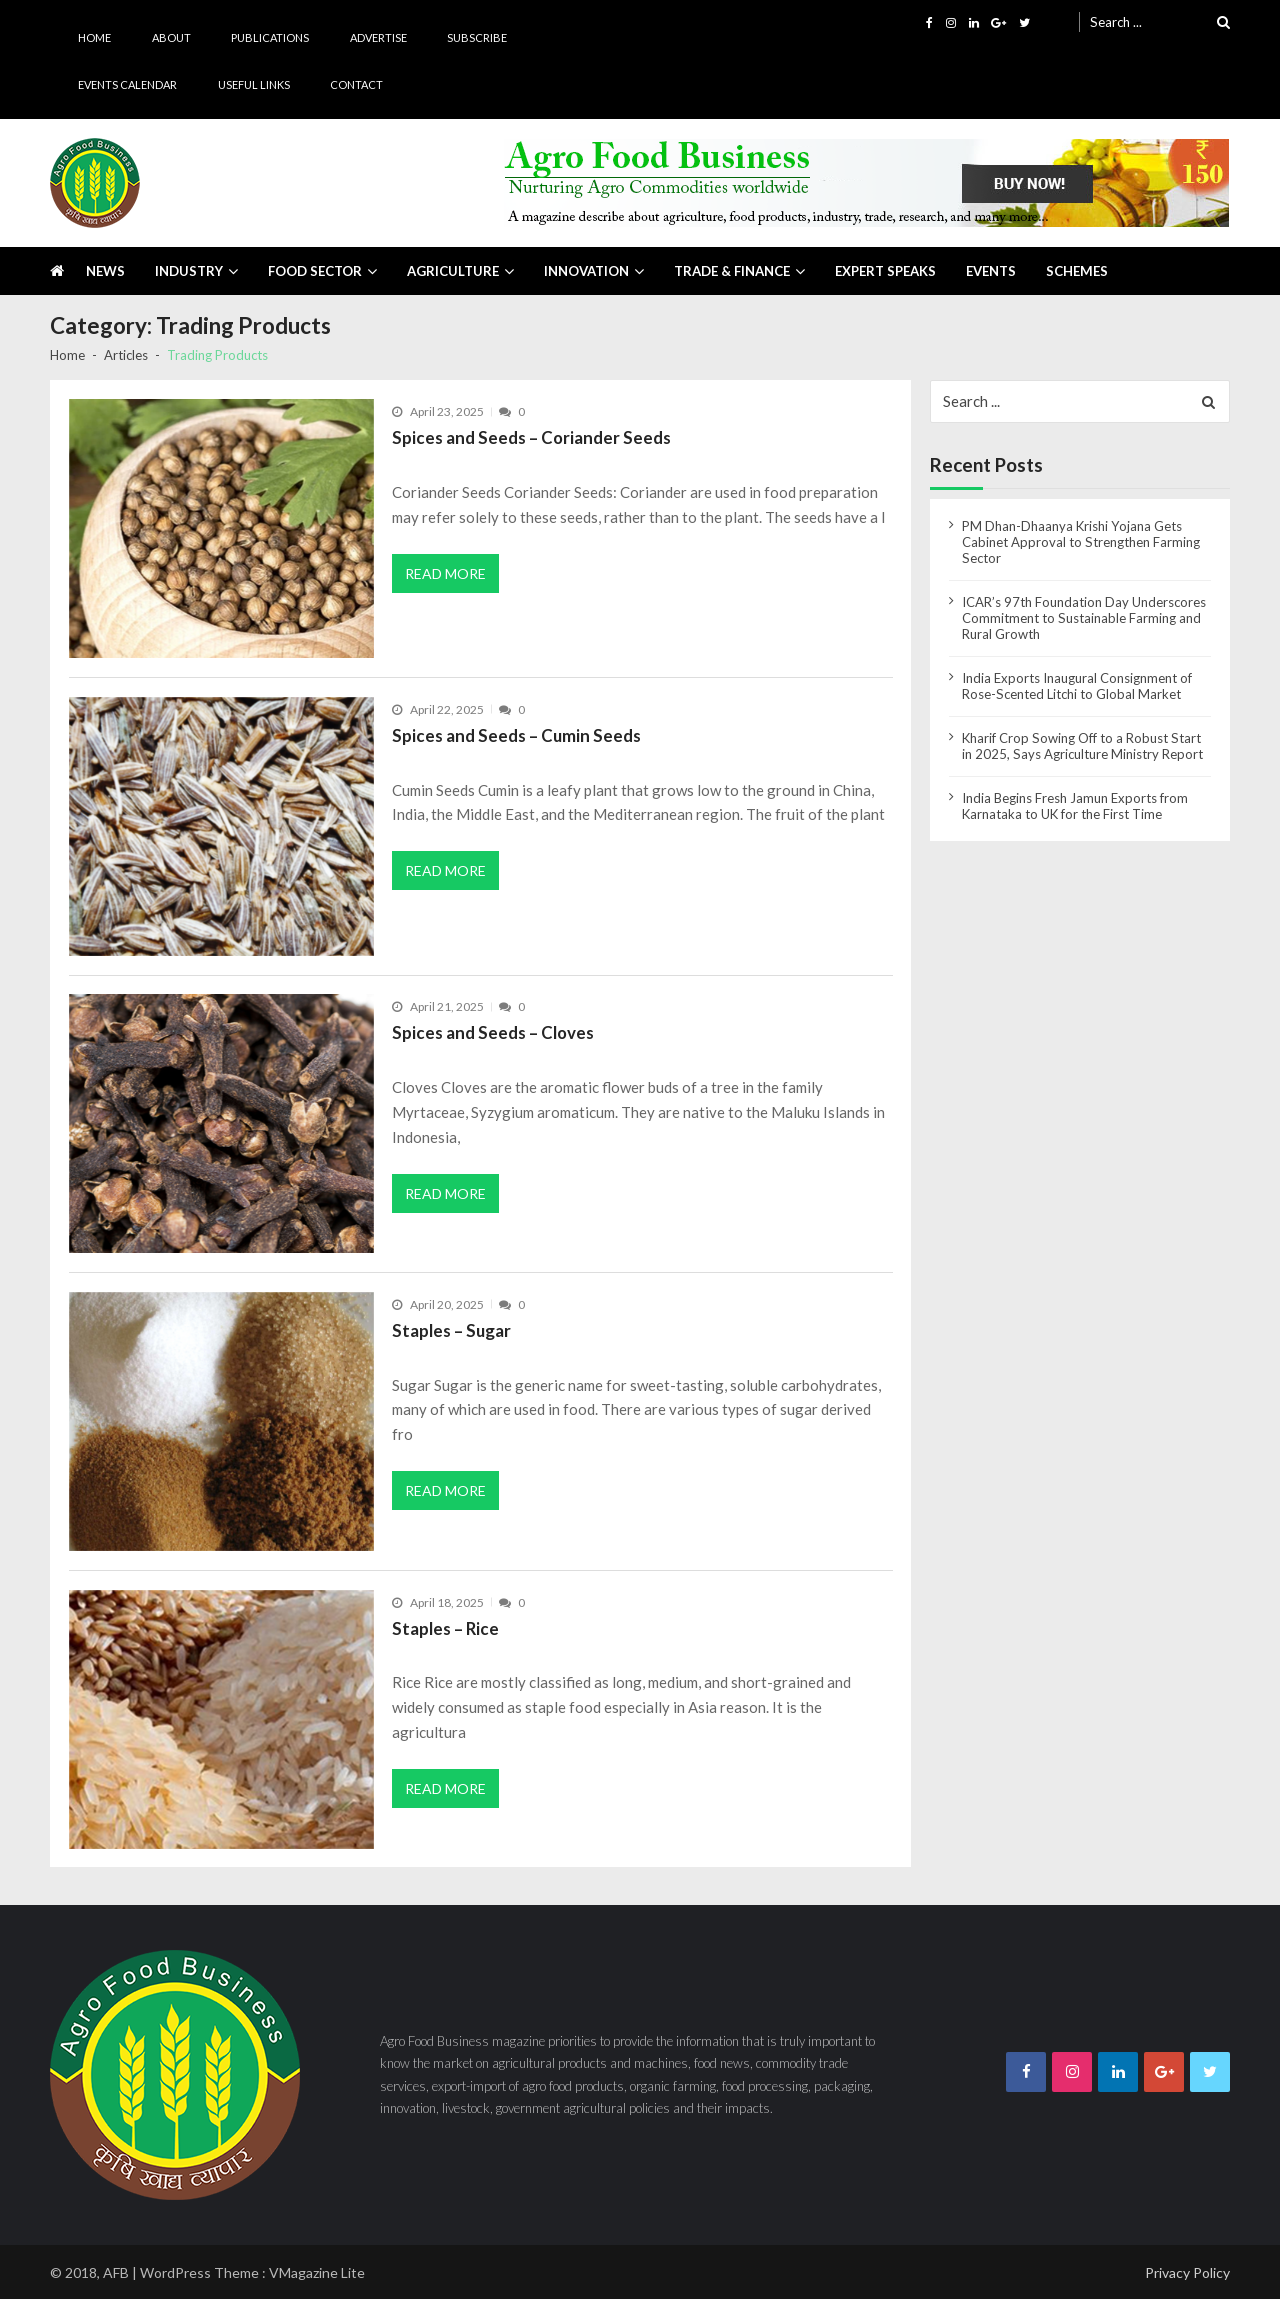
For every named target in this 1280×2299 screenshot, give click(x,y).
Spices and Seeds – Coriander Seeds (531, 437)
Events (991, 271)
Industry (189, 271)
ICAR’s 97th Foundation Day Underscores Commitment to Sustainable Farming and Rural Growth (1084, 618)
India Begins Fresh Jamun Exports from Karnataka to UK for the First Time (1075, 806)
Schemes (1077, 271)
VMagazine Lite (317, 2272)
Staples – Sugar (451, 1330)
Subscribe (477, 37)
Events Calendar (127, 84)
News (105, 271)
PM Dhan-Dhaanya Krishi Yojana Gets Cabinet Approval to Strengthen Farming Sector (1081, 542)
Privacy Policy (1187, 2272)
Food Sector (315, 271)
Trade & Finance (732, 271)
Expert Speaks (885, 271)
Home (94, 37)
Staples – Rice (445, 1628)
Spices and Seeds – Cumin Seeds (516, 735)
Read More (445, 573)
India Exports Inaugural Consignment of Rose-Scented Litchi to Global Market (1077, 686)
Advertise (378, 37)
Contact (356, 84)
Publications (270, 37)
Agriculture (453, 271)
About (171, 37)
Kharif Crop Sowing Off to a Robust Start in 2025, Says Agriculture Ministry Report (1082, 746)
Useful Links (254, 84)
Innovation (586, 271)
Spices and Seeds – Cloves (493, 1032)
